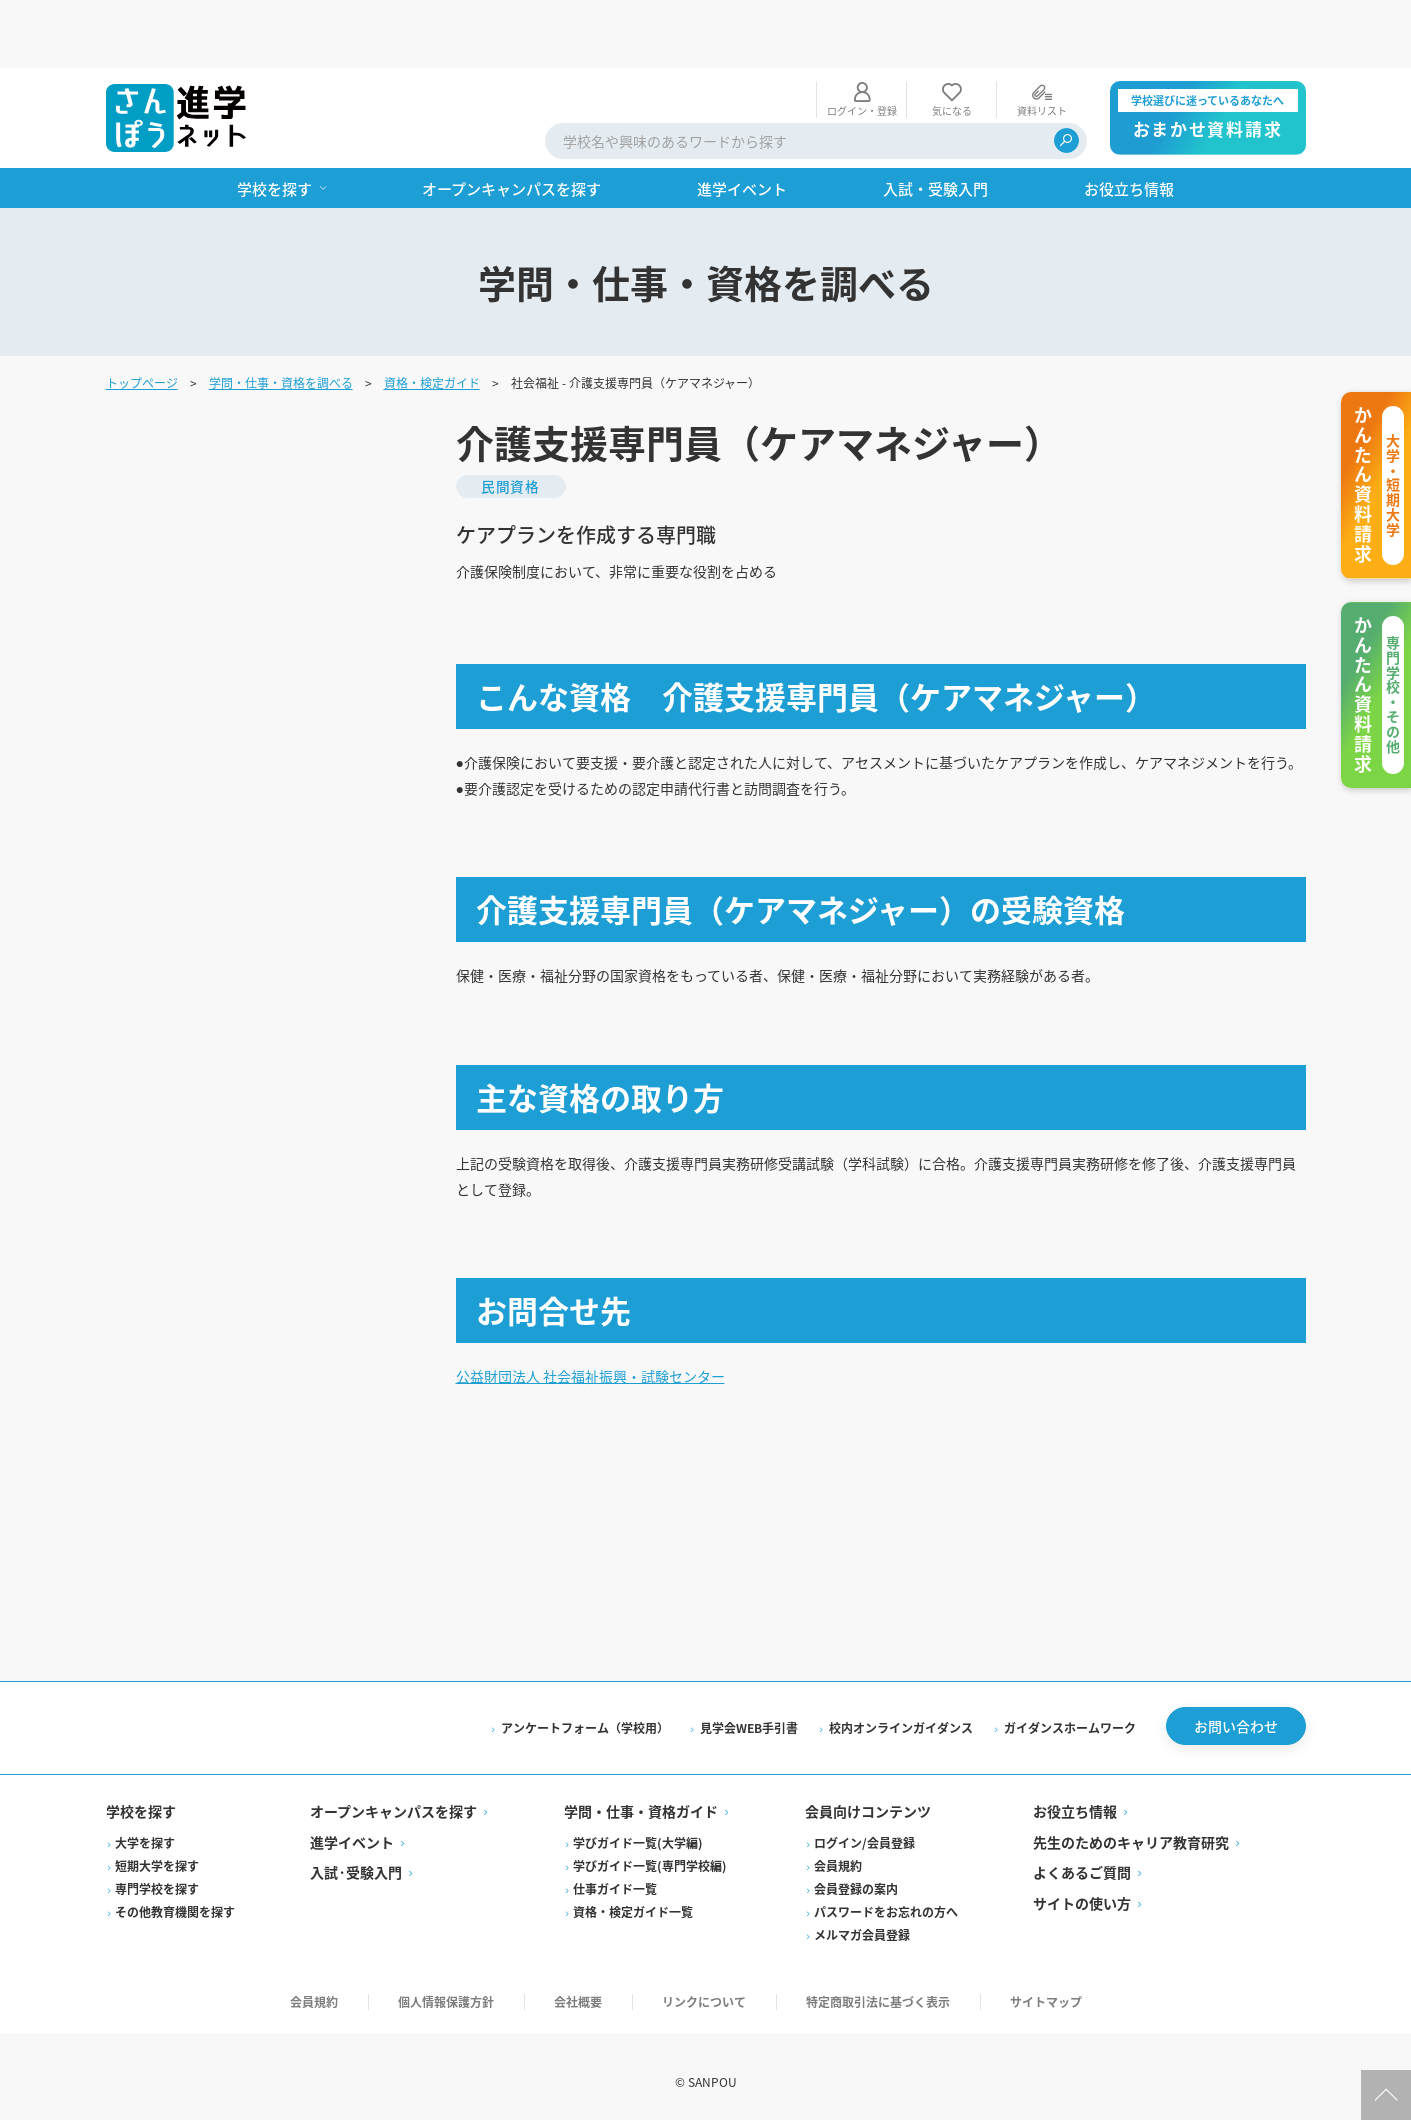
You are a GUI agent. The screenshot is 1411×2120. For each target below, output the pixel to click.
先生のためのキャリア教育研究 (1131, 1832)
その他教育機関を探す (175, 1901)
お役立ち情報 (1075, 1802)
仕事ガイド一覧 (615, 1878)
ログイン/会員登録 (864, 1832)
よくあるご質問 (1082, 1863)
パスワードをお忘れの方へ (886, 1901)
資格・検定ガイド (432, 314)
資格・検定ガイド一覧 (633, 1901)
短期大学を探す (157, 1855)
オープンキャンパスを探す (393, 1802)
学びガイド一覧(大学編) (638, 1832)
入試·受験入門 (356, 1863)
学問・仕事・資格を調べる (281, 314)
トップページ (142, 314)
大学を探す (145, 1832)
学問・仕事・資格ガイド (641, 1802)
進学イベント (352, 1832)
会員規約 (838, 1855)
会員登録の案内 (856, 1878)
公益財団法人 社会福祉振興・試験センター (610, 1359)
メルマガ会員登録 (862, 1924)
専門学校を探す (157, 1878)
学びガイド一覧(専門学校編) (650, 1855)
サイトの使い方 (1082, 1893)
